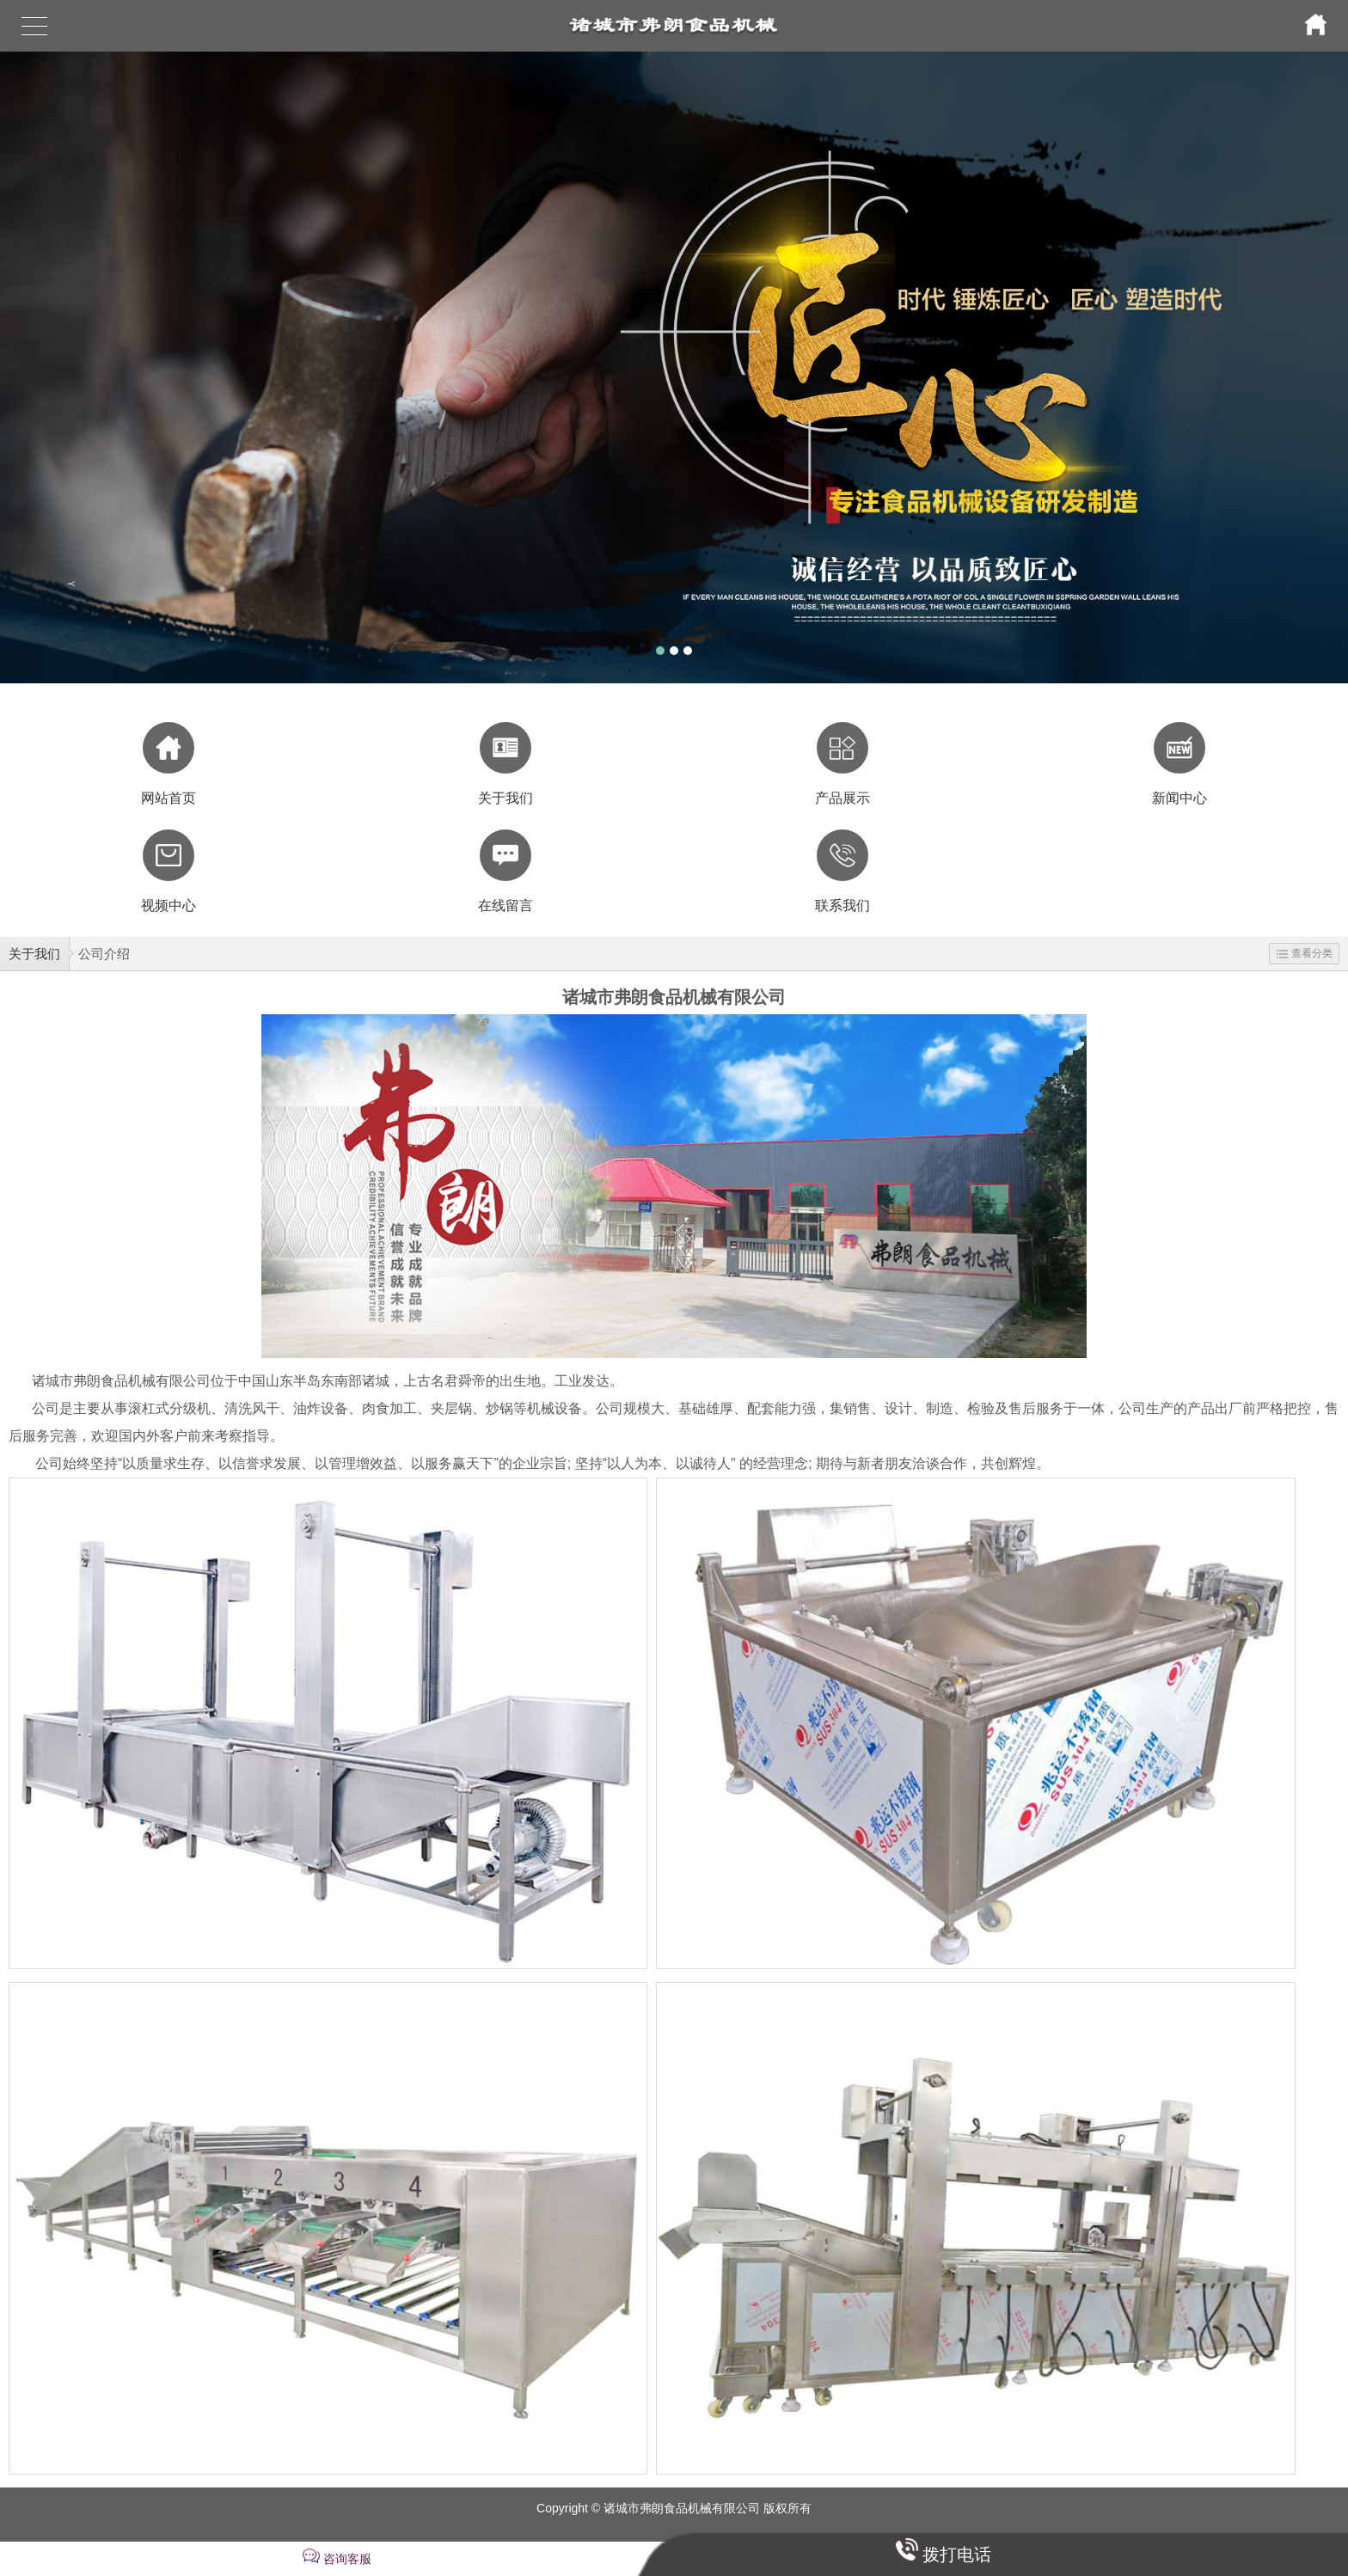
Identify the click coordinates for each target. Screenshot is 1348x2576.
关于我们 (34, 953)
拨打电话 (956, 2554)
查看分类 (1305, 953)
